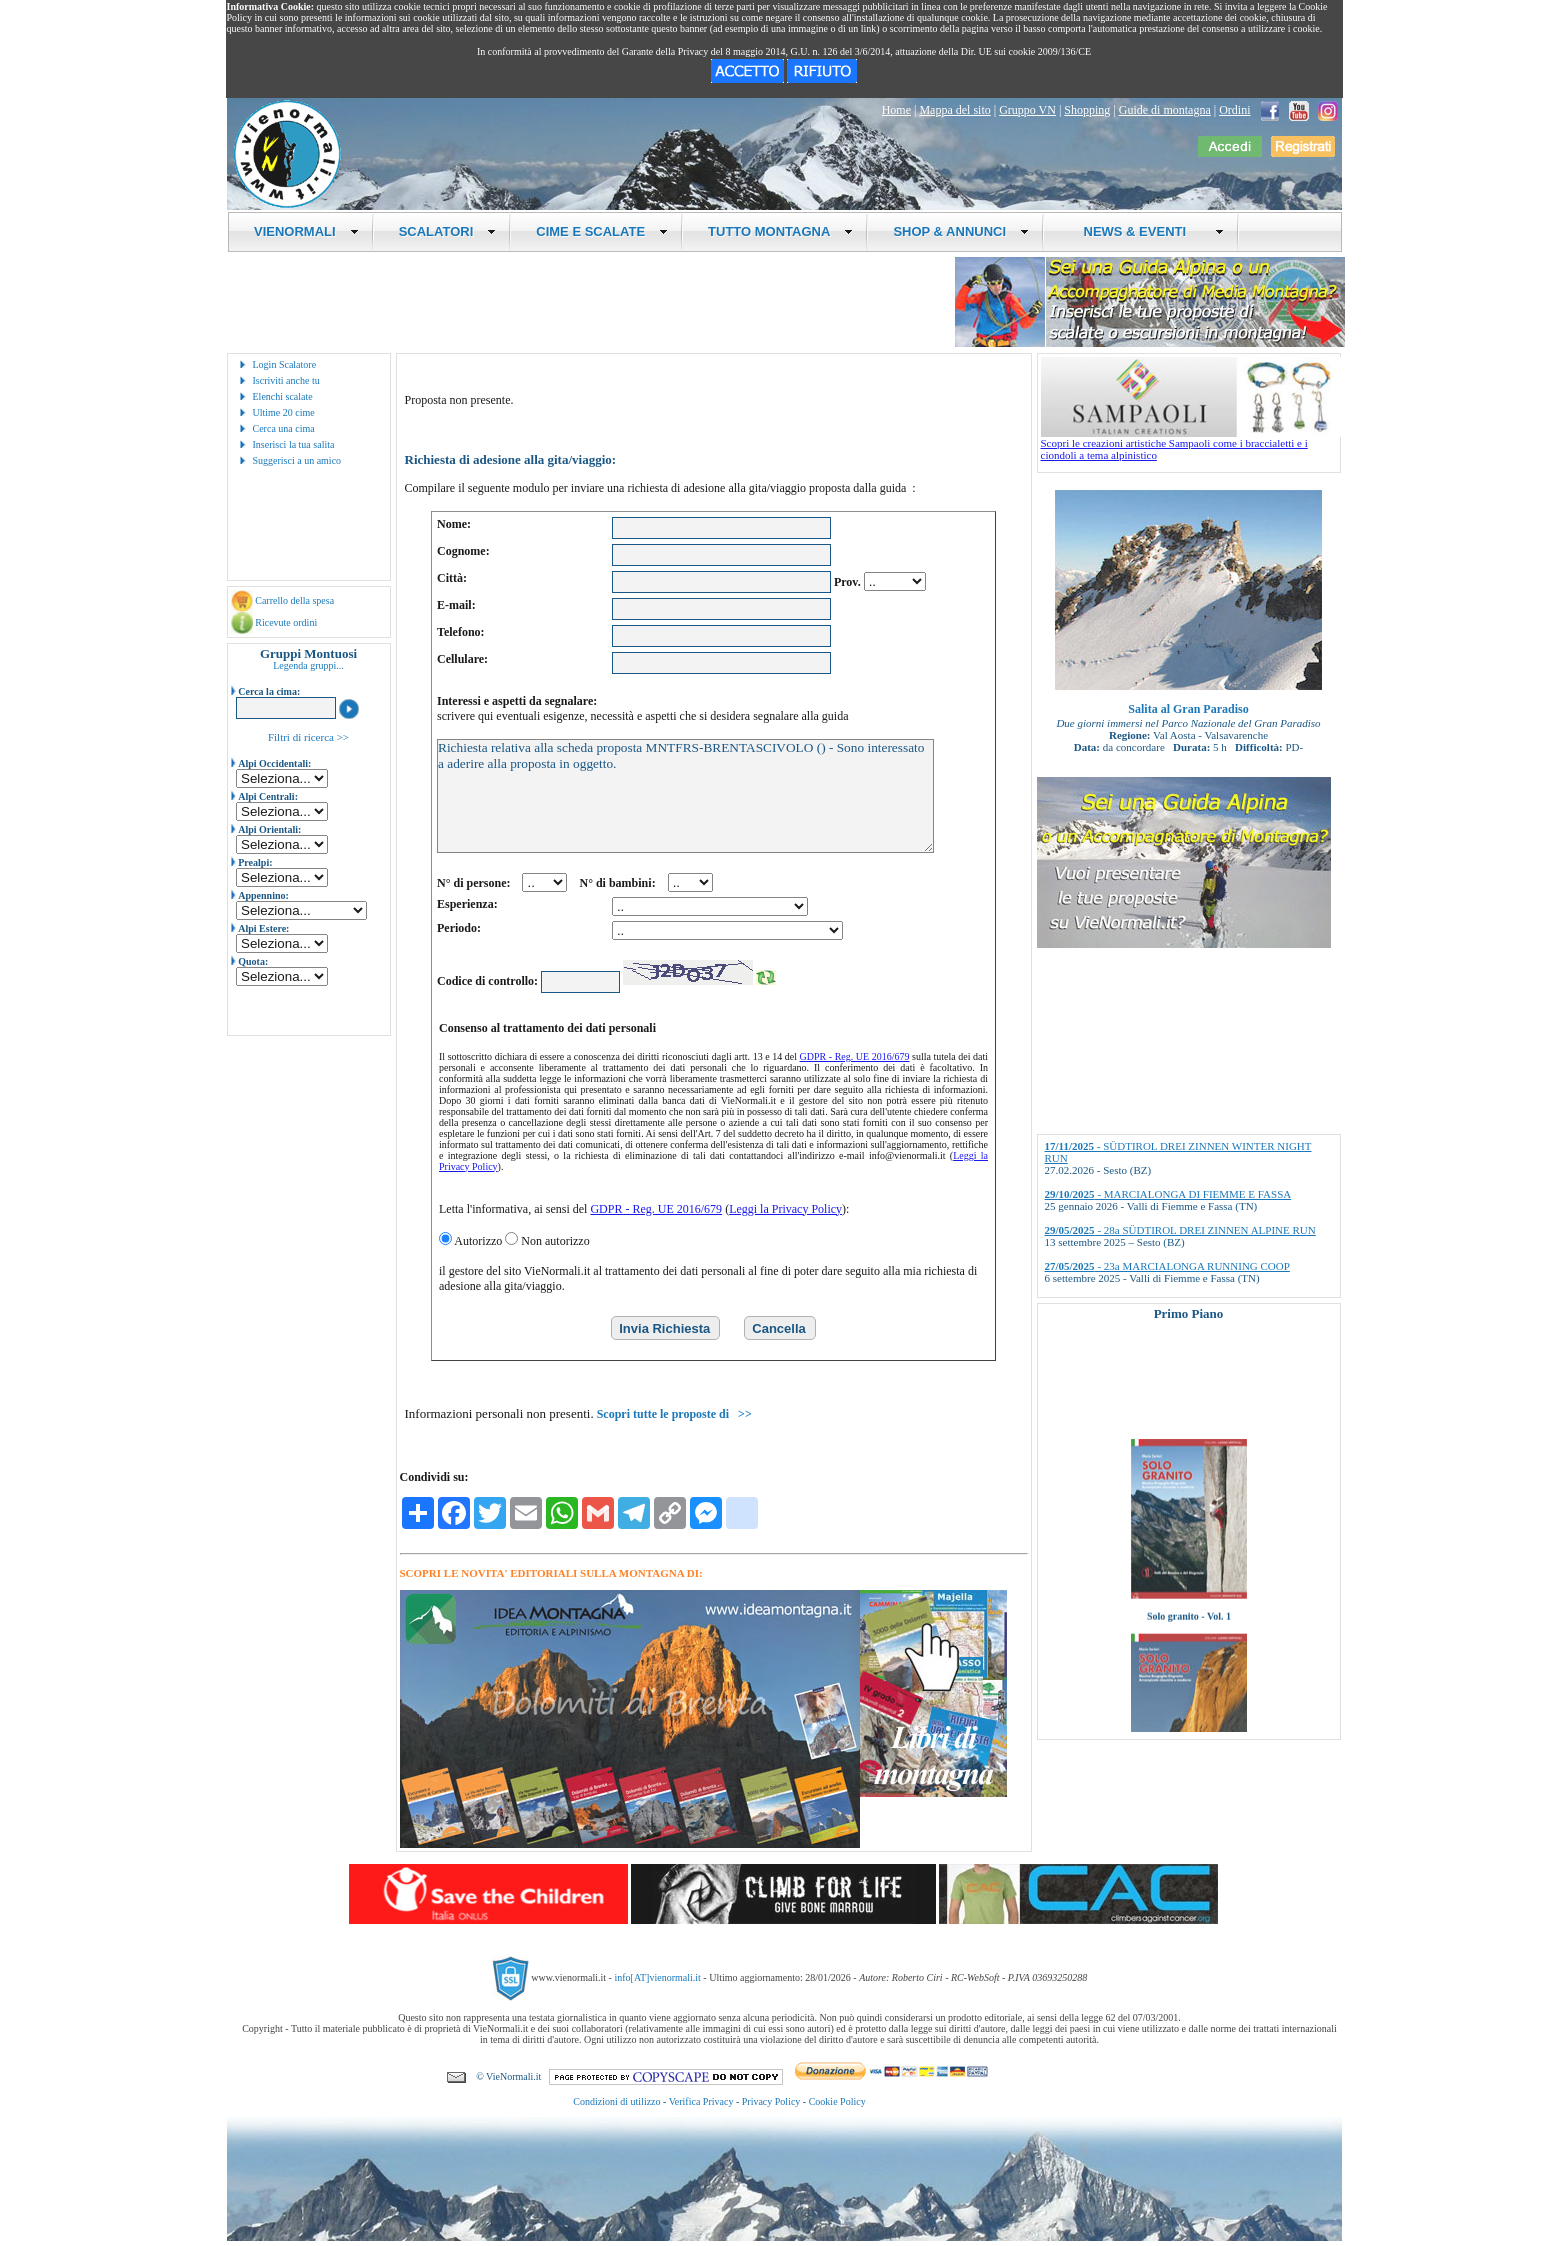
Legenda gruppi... (308, 665)
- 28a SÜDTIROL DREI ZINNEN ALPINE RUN (1180, 1230)
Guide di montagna (1165, 110)
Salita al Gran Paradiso (1188, 709)
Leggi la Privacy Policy (785, 1209)
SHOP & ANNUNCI (961, 231)
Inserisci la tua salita (294, 444)
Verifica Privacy (701, 2101)
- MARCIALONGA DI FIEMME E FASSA (1168, 1194)
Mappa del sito (954, 110)
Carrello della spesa (294, 600)
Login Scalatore (285, 364)
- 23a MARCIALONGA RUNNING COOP (1167, 1266)
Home (896, 110)
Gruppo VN (1027, 110)
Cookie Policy (837, 2101)
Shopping (1087, 110)
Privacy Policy (771, 2101)
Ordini (1234, 110)
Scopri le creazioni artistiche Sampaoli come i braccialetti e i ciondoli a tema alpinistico (1191, 444)
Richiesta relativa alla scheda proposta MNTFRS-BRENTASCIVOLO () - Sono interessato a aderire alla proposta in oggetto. (685, 796)
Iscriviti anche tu (286, 380)
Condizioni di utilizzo (616, 2101)
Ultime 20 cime (284, 412)
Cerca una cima (284, 428)
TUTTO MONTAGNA (780, 231)
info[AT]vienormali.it (657, 1976)
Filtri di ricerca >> (308, 737)
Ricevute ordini (286, 622)
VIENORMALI (306, 231)
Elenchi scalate (283, 396)
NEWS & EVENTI (1146, 231)
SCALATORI (448, 231)
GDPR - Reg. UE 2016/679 (855, 1056)
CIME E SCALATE (602, 231)
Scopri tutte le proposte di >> (674, 1414)
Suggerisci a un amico (297, 460)
